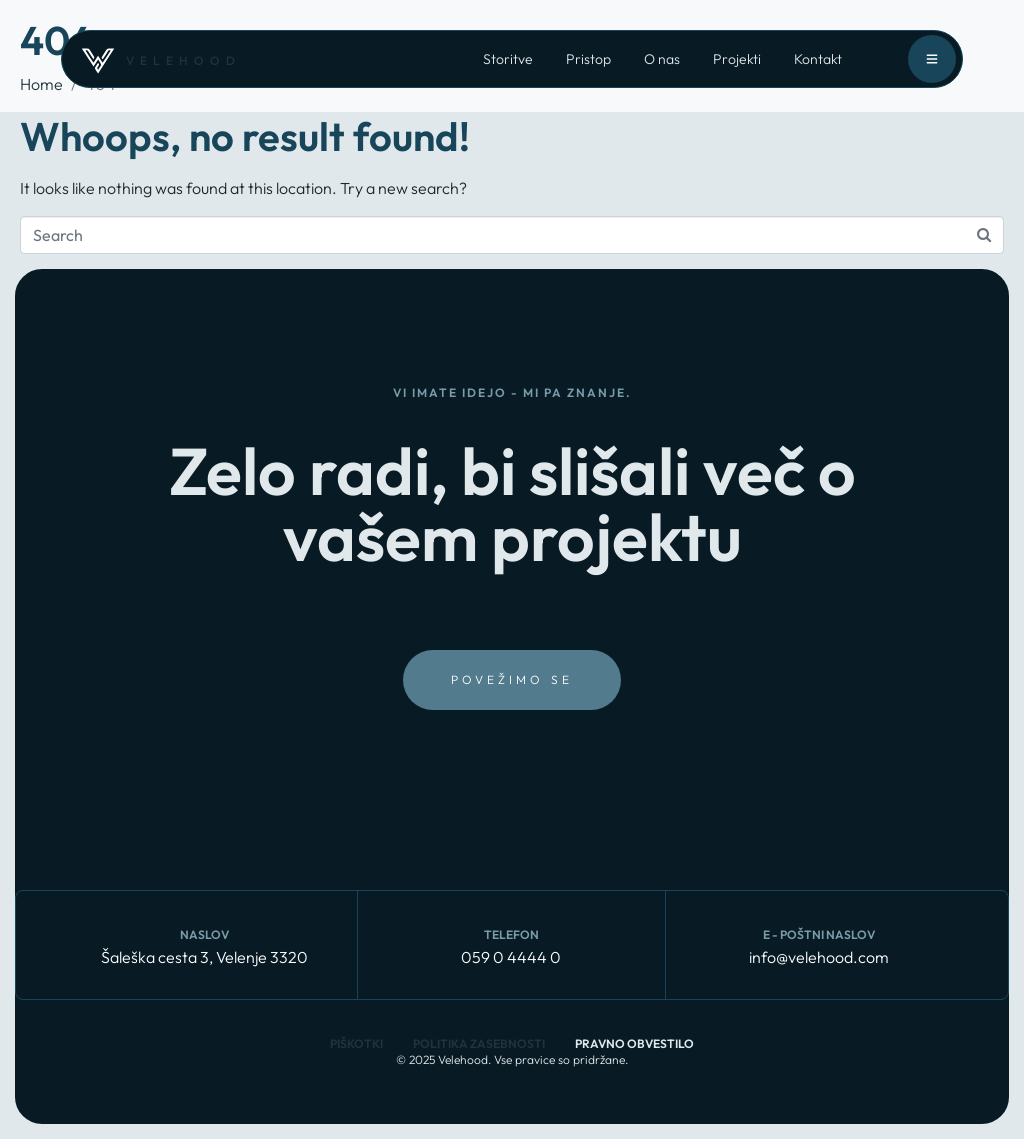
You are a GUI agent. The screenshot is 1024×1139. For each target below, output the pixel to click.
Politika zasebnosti (479, 1043)
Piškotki (356, 1043)
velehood (183, 60)
